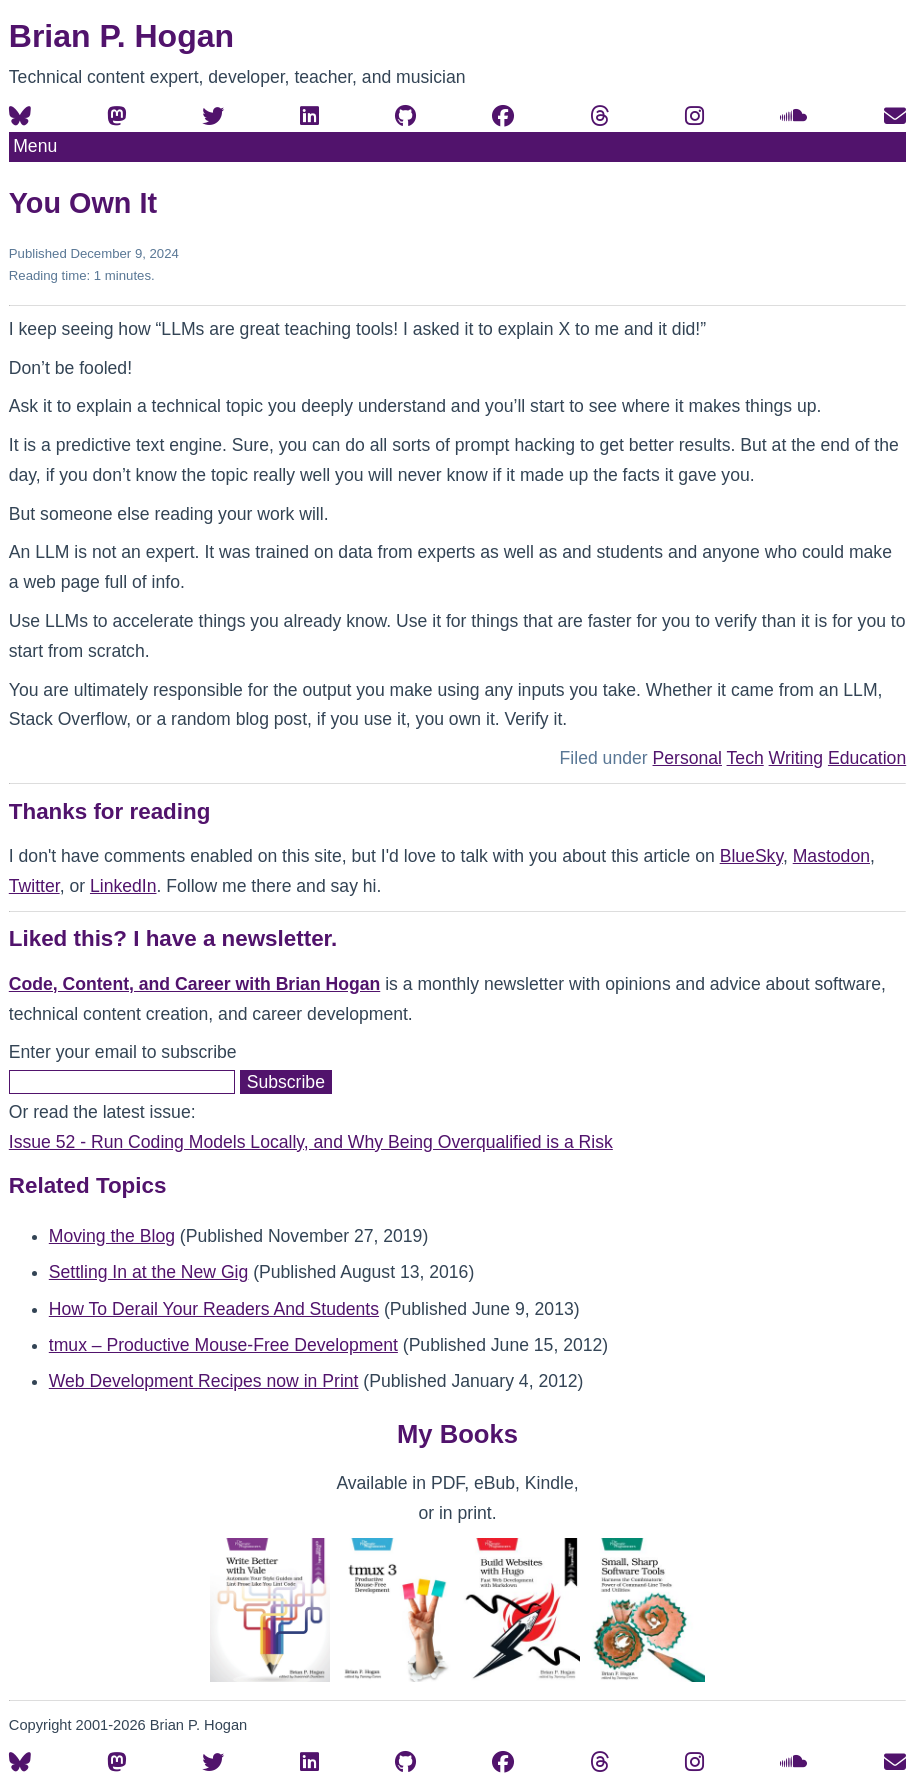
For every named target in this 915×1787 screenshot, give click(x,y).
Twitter (34, 886)
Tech (745, 758)
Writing (796, 758)
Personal (687, 758)
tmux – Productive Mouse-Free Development (223, 1345)
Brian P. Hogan (121, 36)
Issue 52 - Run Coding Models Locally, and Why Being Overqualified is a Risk (311, 1142)
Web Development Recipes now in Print (204, 1381)
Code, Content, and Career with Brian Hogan (194, 984)
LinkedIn (123, 886)
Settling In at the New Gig (149, 1272)
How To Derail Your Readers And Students (214, 1309)
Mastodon (831, 856)
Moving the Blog (112, 1236)
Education (867, 758)
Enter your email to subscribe (123, 1052)
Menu (35, 146)
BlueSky (751, 856)
